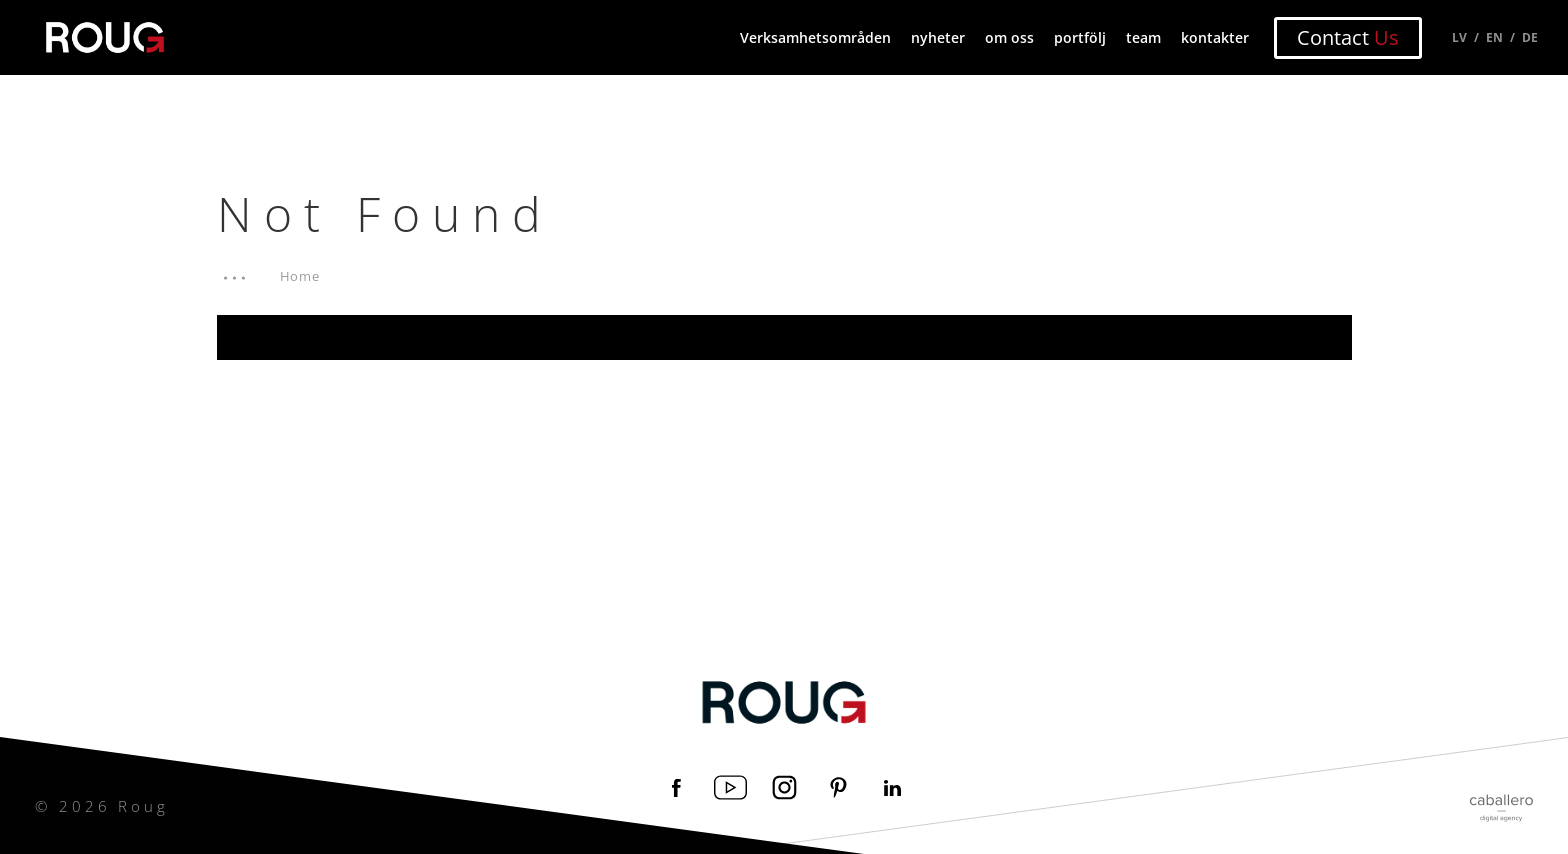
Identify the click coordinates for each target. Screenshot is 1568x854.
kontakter (1215, 37)
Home (300, 276)
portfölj (1080, 37)
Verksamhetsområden (815, 37)
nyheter (938, 37)
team (1143, 37)
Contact (1348, 37)
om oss (1009, 37)
